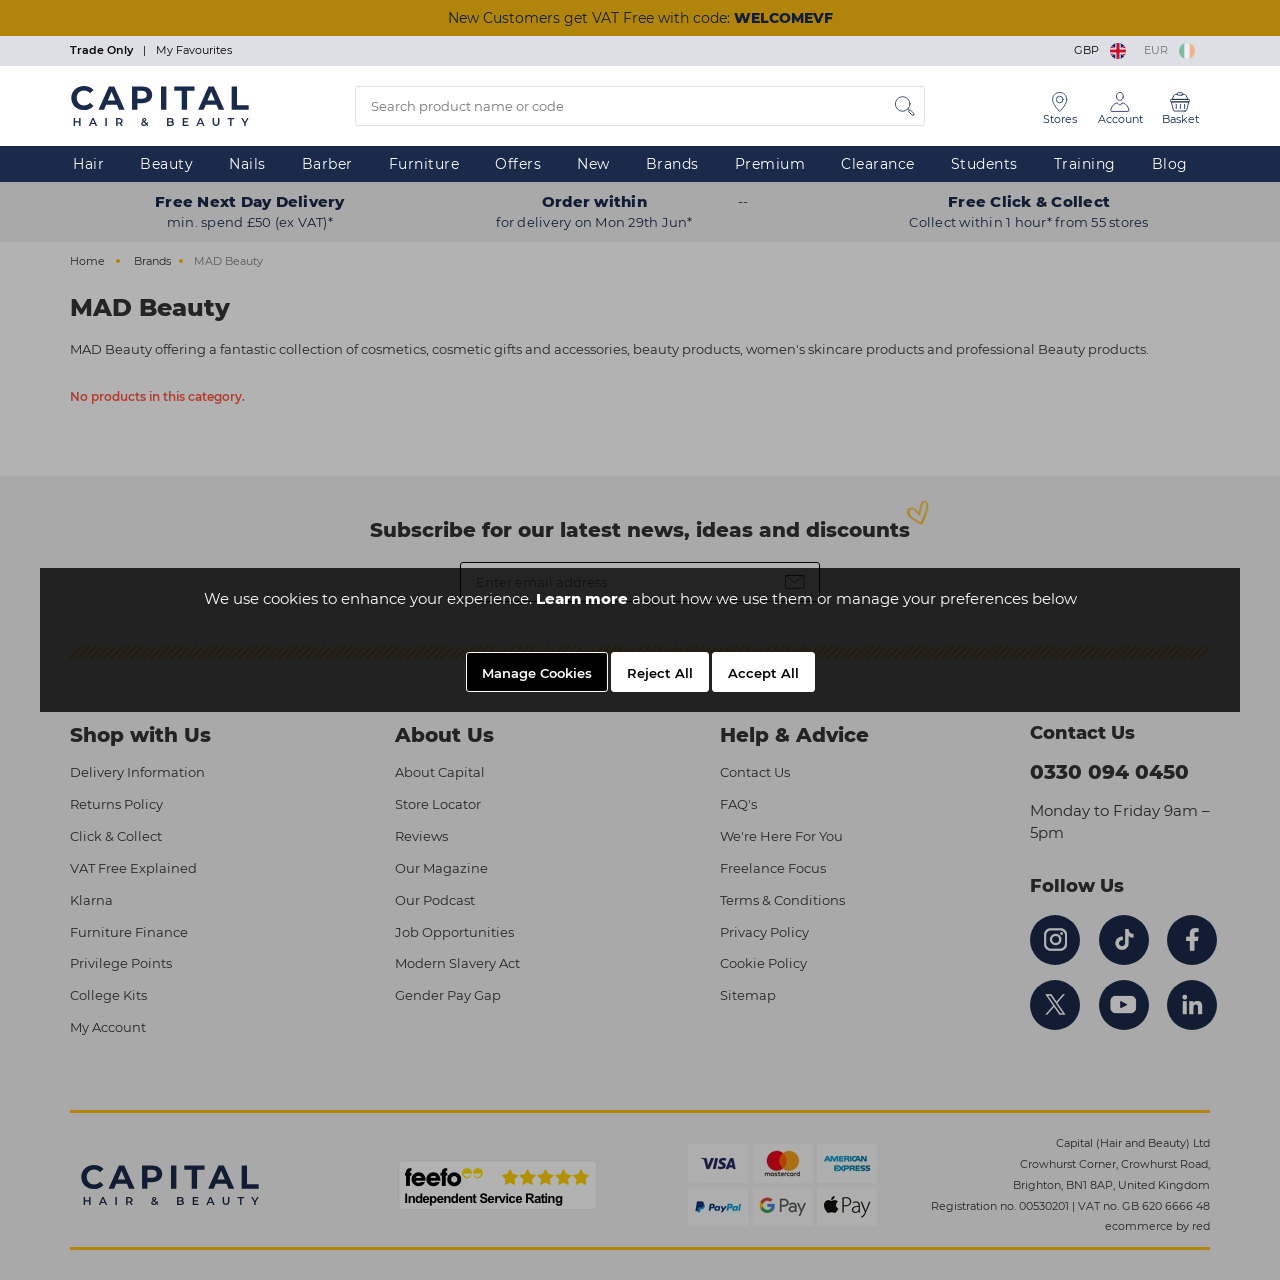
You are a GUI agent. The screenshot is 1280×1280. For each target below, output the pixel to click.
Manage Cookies (537, 673)
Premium (770, 164)
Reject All (660, 673)
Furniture (424, 164)
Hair (88, 164)
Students (984, 164)
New (593, 164)
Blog (1170, 164)
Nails (247, 164)
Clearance (878, 164)
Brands (672, 164)
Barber (327, 164)
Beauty (166, 164)
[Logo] (160, 105)
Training (1085, 164)
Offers (518, 164)
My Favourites (194, 50)
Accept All (763, 673)
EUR (1169, 50)
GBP (1101, 50)
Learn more (582, 598)
